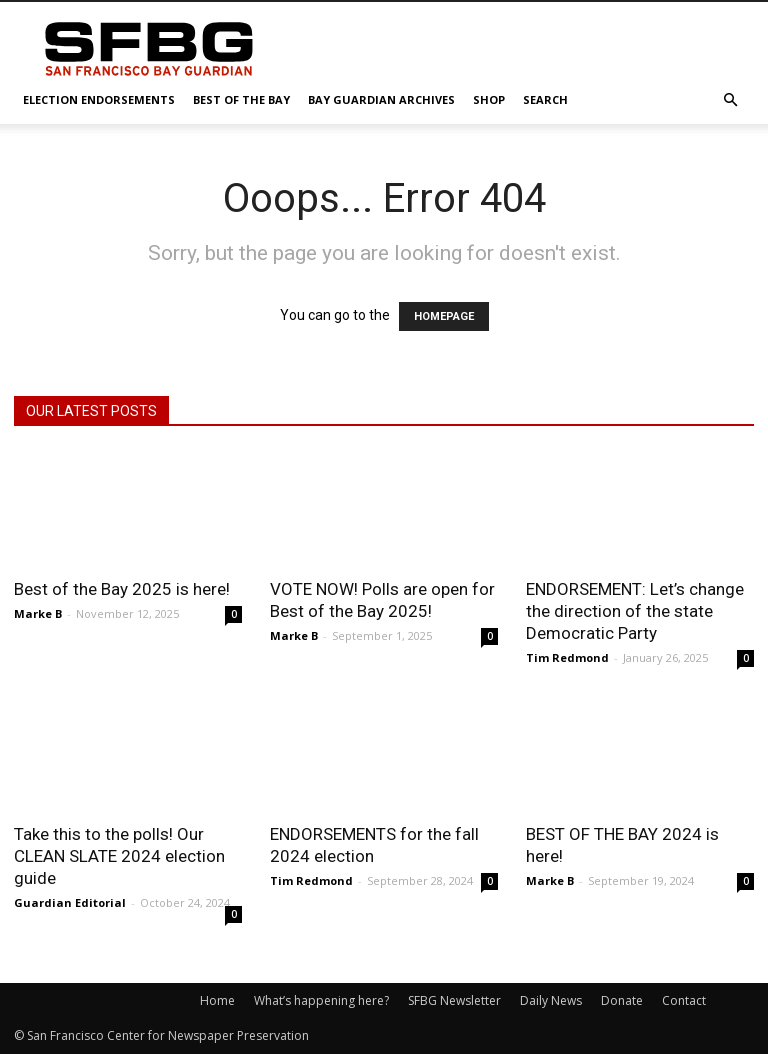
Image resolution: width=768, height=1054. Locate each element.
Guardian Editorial (70, 902)
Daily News (551, 1000)
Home (217, 1000)
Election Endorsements (99, 99)
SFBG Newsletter (454, 1000)
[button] (730, 100)
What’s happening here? (321, 1000)
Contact (684, 1000)
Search (545, 99)
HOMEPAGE (444, 316)
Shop (489, 99)
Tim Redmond (567, 657)
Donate (622, 1000)
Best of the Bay (241, 99)
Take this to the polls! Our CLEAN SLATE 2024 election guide (119, 856)
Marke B (38, 613)
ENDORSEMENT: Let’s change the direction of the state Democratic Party (635, 611)
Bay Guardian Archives (381, 99)
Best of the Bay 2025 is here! (122, 589)
